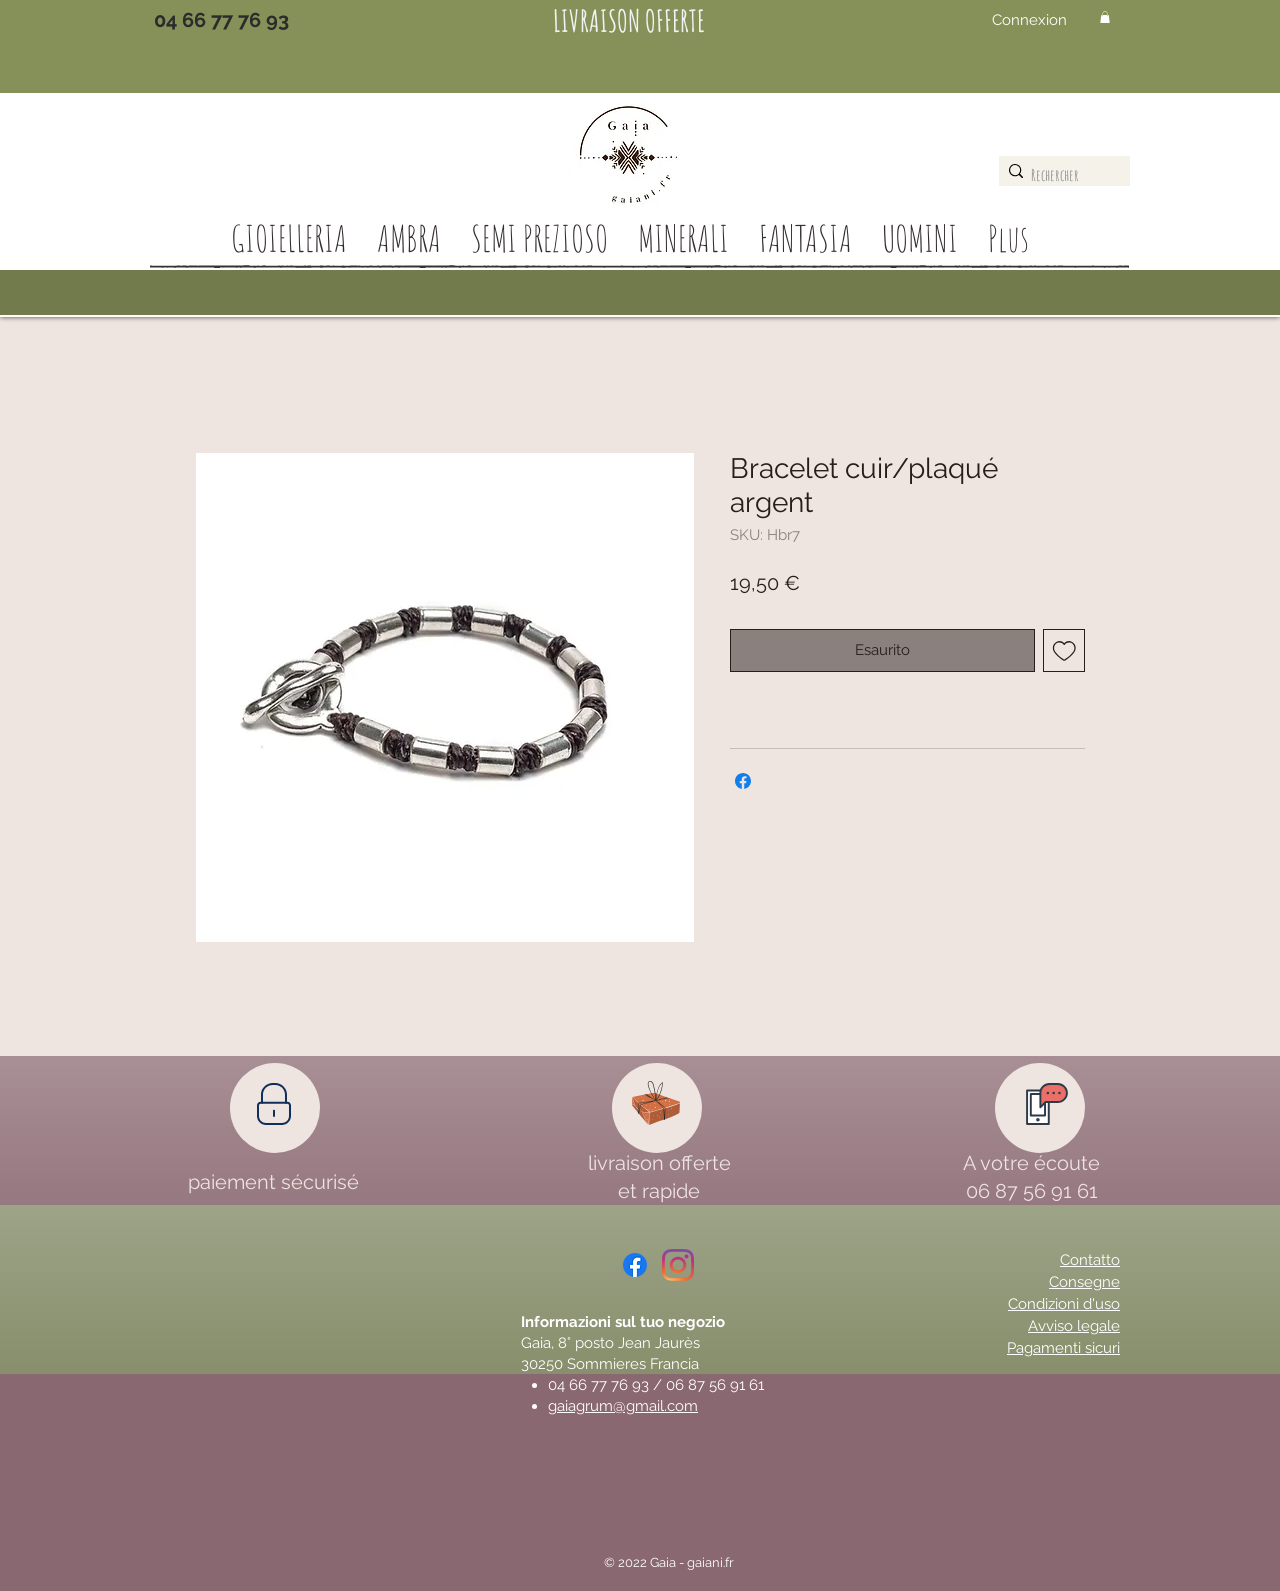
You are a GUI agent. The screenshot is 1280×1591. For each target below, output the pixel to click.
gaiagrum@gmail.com (623, 1406)
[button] (1105, 17)
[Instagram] (678, 1265)
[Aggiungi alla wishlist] (1064, 650)
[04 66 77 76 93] (221, 20)
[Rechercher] (1059, 175)
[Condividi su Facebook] (743, 781)
